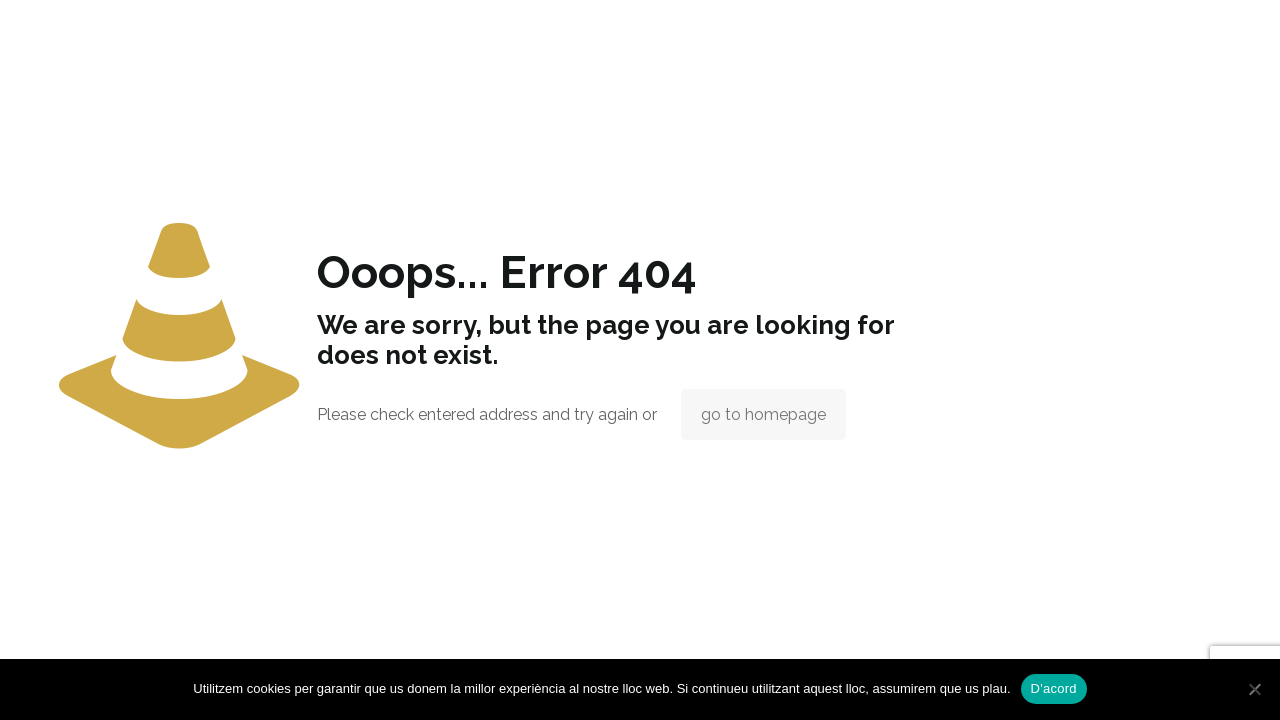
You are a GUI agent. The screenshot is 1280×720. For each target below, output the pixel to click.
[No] (1255, 689)
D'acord (1054, 688)
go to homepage (763, 414)
